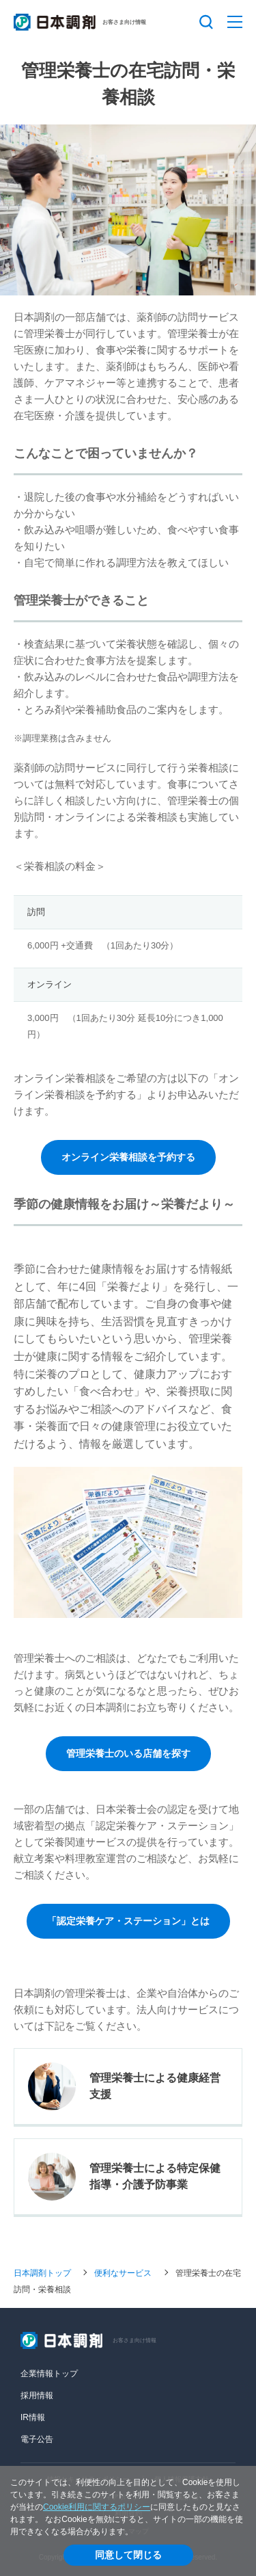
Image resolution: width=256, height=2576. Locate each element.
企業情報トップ (49, 2373)
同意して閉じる (128, 2554)
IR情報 (32, 2417)
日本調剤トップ (42, 2272)
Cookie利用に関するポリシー (96, 2507)
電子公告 (36, 2439)
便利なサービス (123, 2272)
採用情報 (36, 2395)
